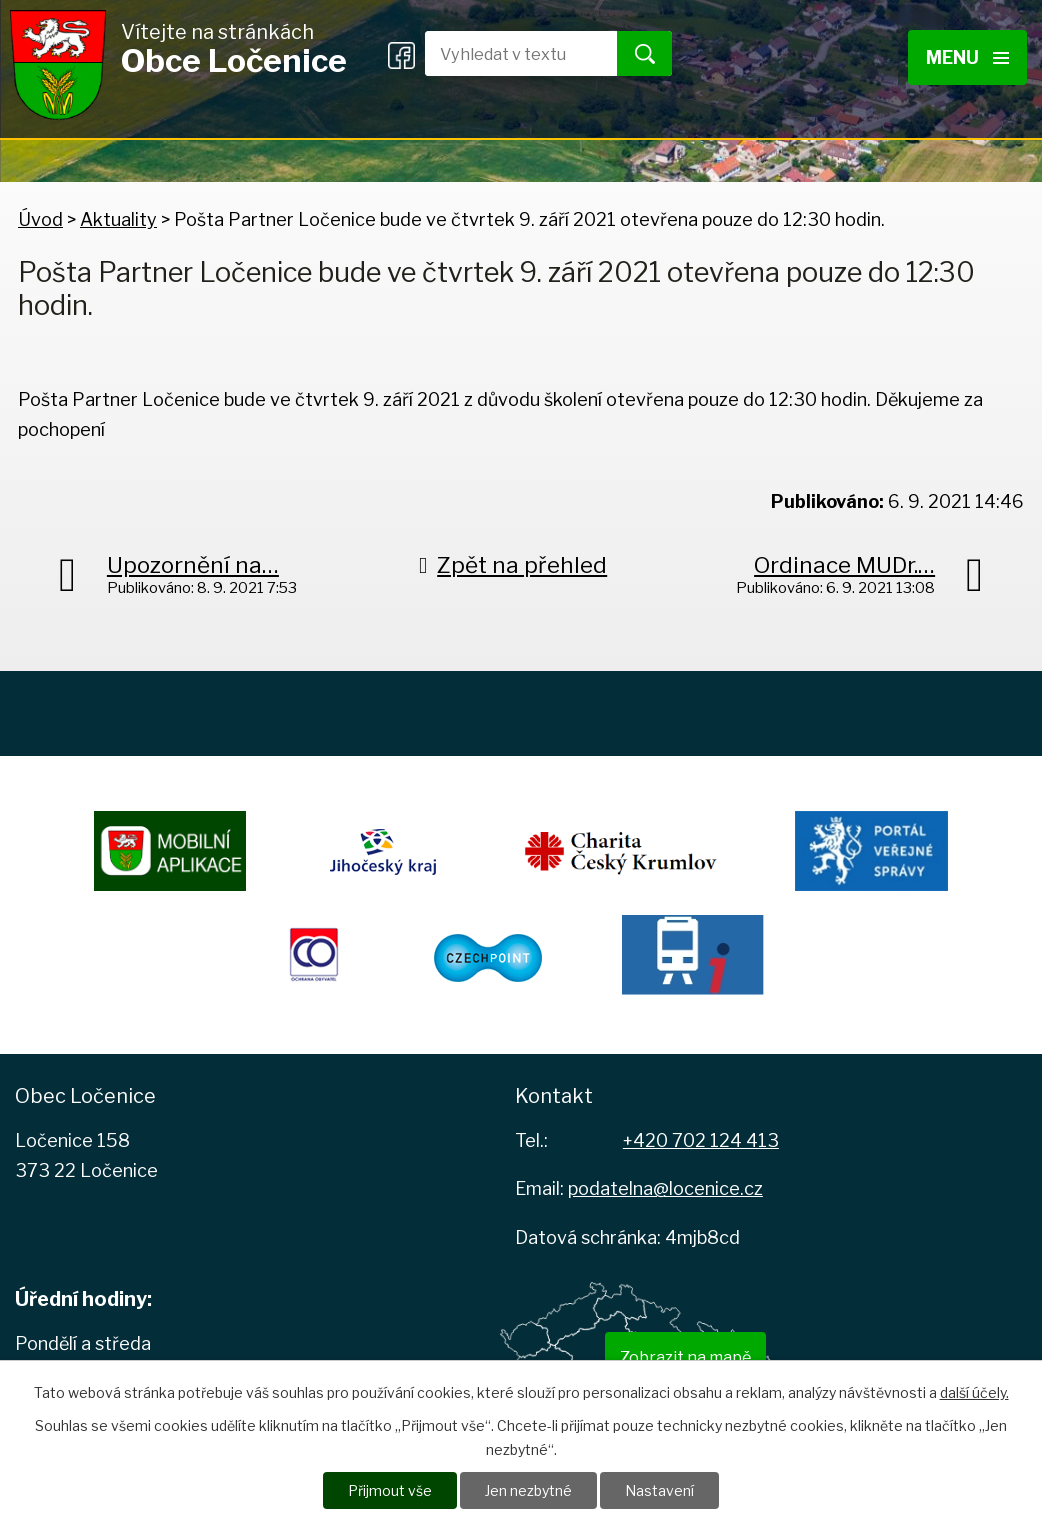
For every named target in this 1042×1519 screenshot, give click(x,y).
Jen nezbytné (528, 1490)
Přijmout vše (390, 1490)
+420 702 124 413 (701, 1140)
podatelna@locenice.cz (665, 1188)
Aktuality (118, 219)
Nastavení (659, 1490)
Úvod (40, 219)
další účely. (974, 1392)
